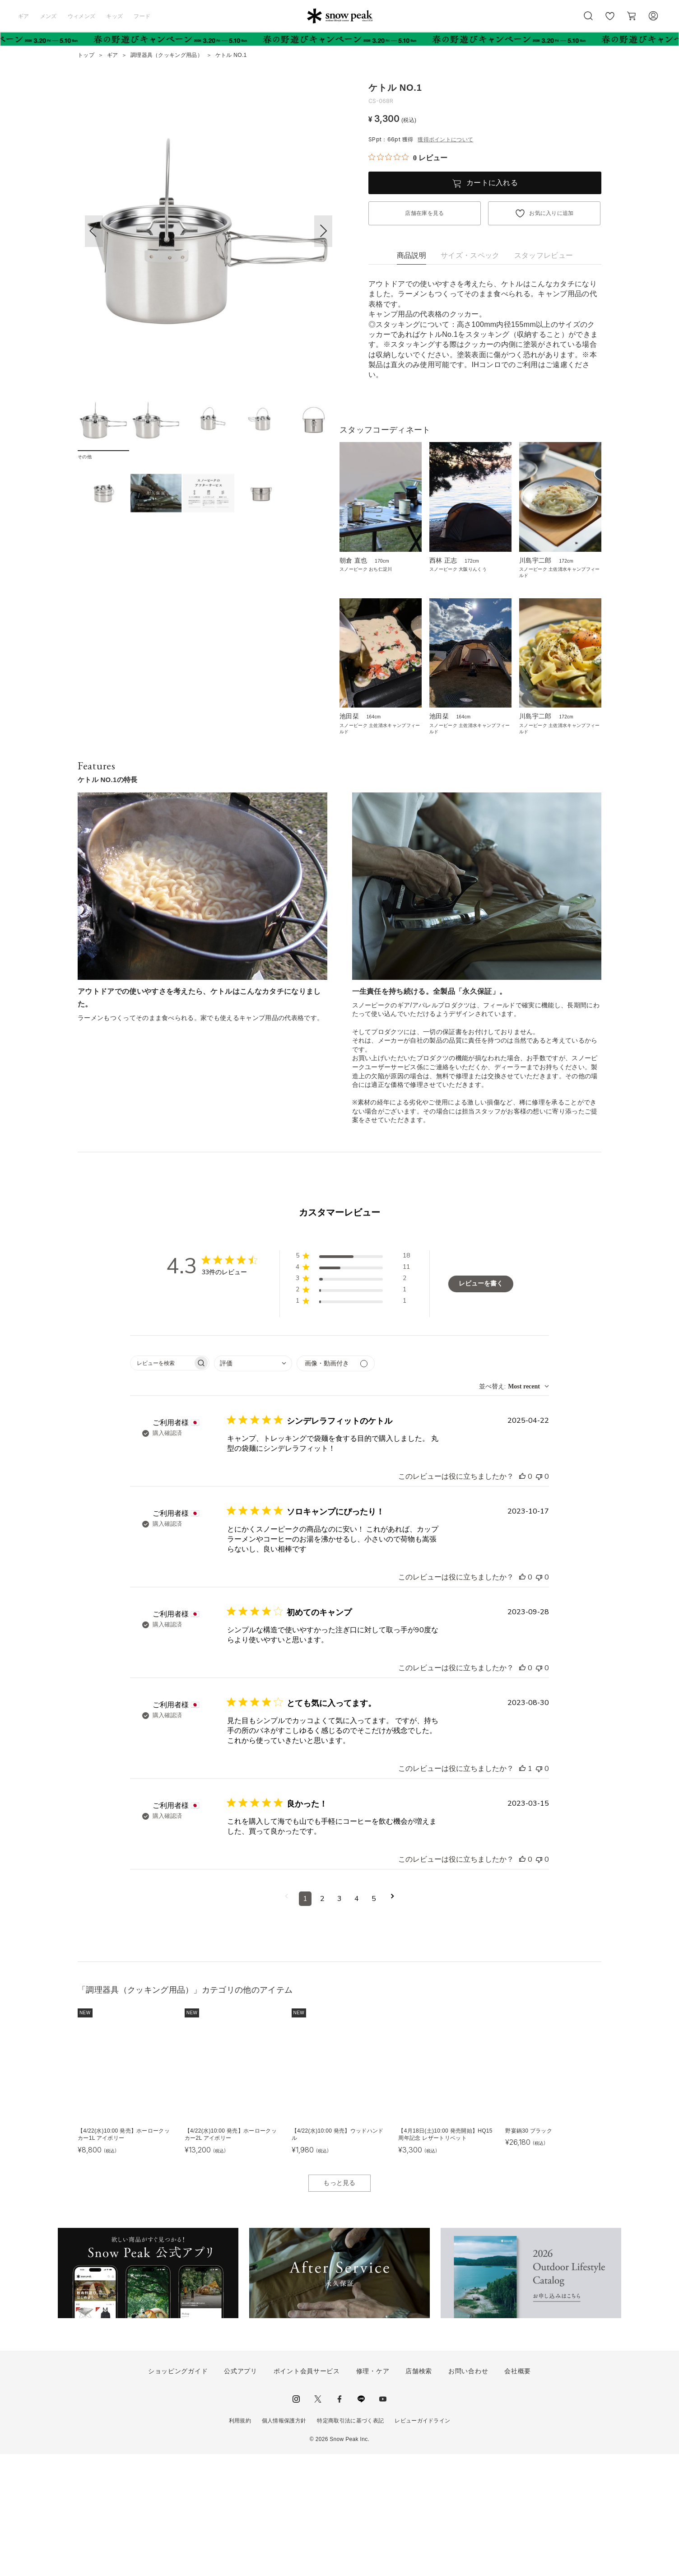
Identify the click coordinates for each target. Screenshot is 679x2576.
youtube (383, 2521)
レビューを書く (481, 1405)
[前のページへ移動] (286, 2020)
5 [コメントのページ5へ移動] (374, 2021)
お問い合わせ (468, 2493)
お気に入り (610, 20)
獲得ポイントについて (445, 139)
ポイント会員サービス (307, 2493)
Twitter (318, 2521)
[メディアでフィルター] (336, 1485)
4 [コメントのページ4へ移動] (356, 2021)
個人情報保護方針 (284, 2543)
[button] (323, 231)
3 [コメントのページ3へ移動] (339, 2021)
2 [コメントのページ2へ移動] (322, 2021)
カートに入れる (492, 182)
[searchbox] (161, 1485)
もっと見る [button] (339, 2305)
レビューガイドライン (422, 2543)
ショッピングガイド (178, 2493)
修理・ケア (373, 2493)
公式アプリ (240, 2493)
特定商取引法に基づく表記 (350, 2543)
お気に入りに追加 (551, 213)
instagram (296, 2521)
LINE (361, 2521)
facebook (339, 2521)
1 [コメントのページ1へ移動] (305, 2021)
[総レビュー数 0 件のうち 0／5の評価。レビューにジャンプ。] (407, 157)
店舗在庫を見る (424, 213)
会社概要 (517, 2493)
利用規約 (240, 2543)
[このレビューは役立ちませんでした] (539, 1598)
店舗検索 (418, 2493)
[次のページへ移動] (392, 2020)
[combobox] (253, 1485)
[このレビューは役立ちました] (522, 1598)
